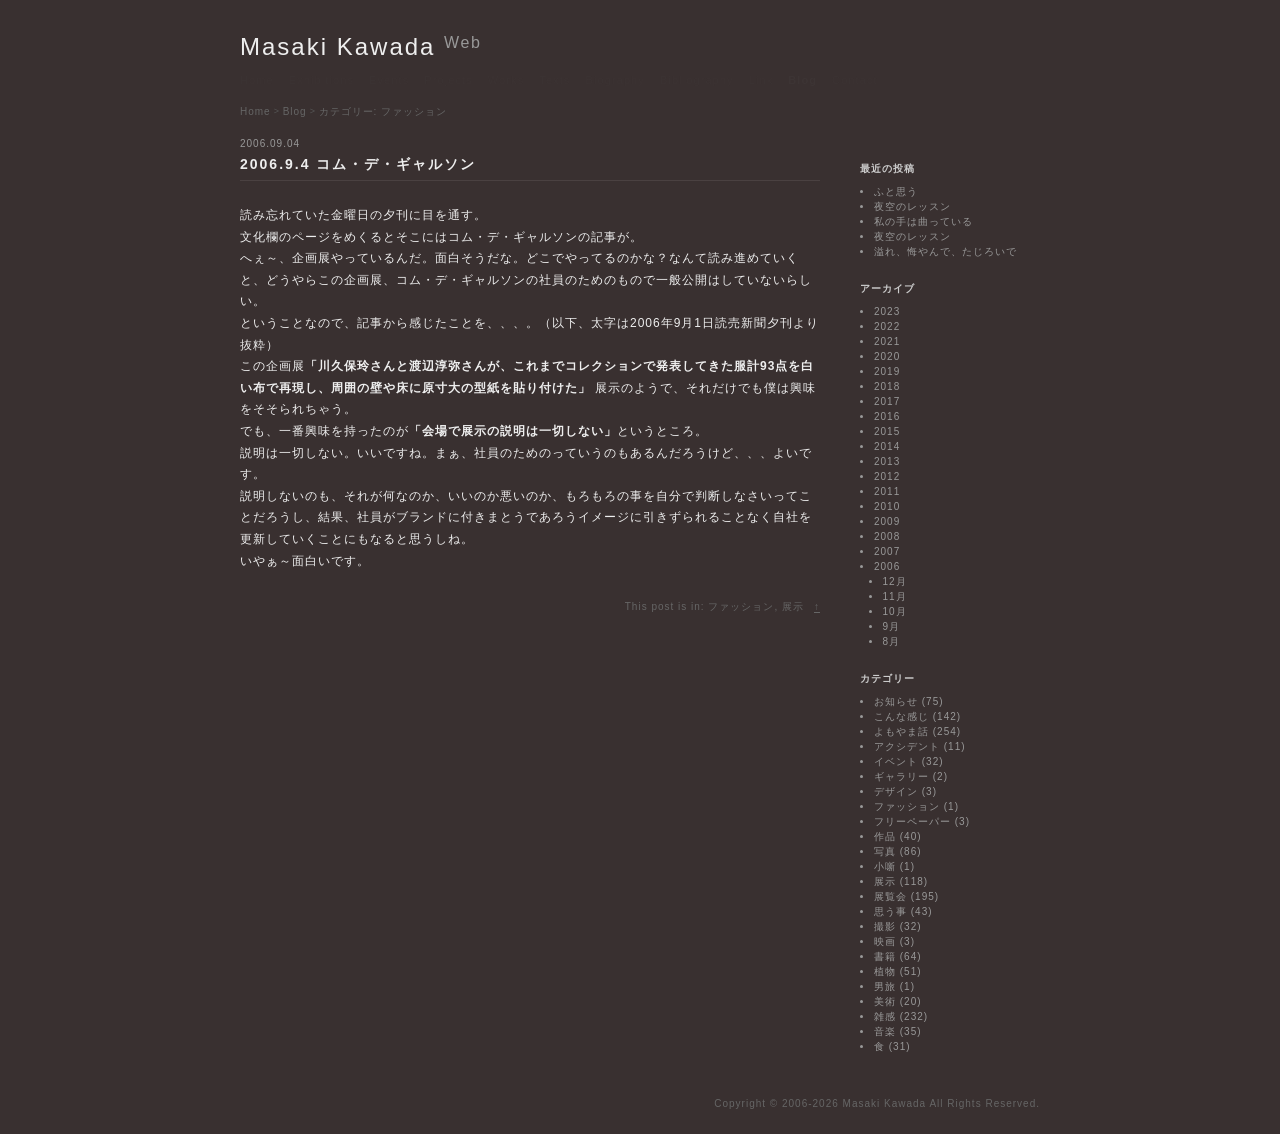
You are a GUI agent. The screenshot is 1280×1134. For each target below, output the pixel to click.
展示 (793, 606)
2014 (887, 446)
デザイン (896, 791)
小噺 (885, 866)
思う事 (890, 911)
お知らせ (896, 701)
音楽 (885, 1031)
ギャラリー (901, 776)
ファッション (741, 606)
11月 (895, 596)
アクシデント (907, 746)
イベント (896, 761)
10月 (895, 611)
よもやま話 (901, 731)
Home (257, 80)
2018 (887, 386)
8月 (892, 641)
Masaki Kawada (361, 46)
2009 (887, 521)
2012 (887, 476)
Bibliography (697, 80)
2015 (887, 431)
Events (389, 80)
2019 (887, 371)
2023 (887, 311)
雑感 (885, 1016)
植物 (885, 971)
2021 (887, 341)
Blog (802, 80)
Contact (855, 80)
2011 (887, 491)
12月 (895, 581)
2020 (887, 356)
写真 (885, 851)
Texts (554, 80)
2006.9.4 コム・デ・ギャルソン (358, 164)
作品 (885, 836)
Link (761, 80)
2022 (887, 326)
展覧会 (890, 896)
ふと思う (896, 191)
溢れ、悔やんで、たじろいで (945, 251)
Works (506, 80)
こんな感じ (901, 716)
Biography (614, 80)
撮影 (885, 926)
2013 (887, 461)
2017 (887, 401)
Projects (448, 80)
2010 (887, 506)
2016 (887, 416)
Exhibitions (321, 80)
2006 (887, 566)
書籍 (885, 956)
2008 (887, 536)
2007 (887, 551)
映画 (885, 941)
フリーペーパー (912, 821)
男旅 (885, 986)
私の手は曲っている (923, 221)
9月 (892, 626)
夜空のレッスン (912, 206)
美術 (885, 1001)
